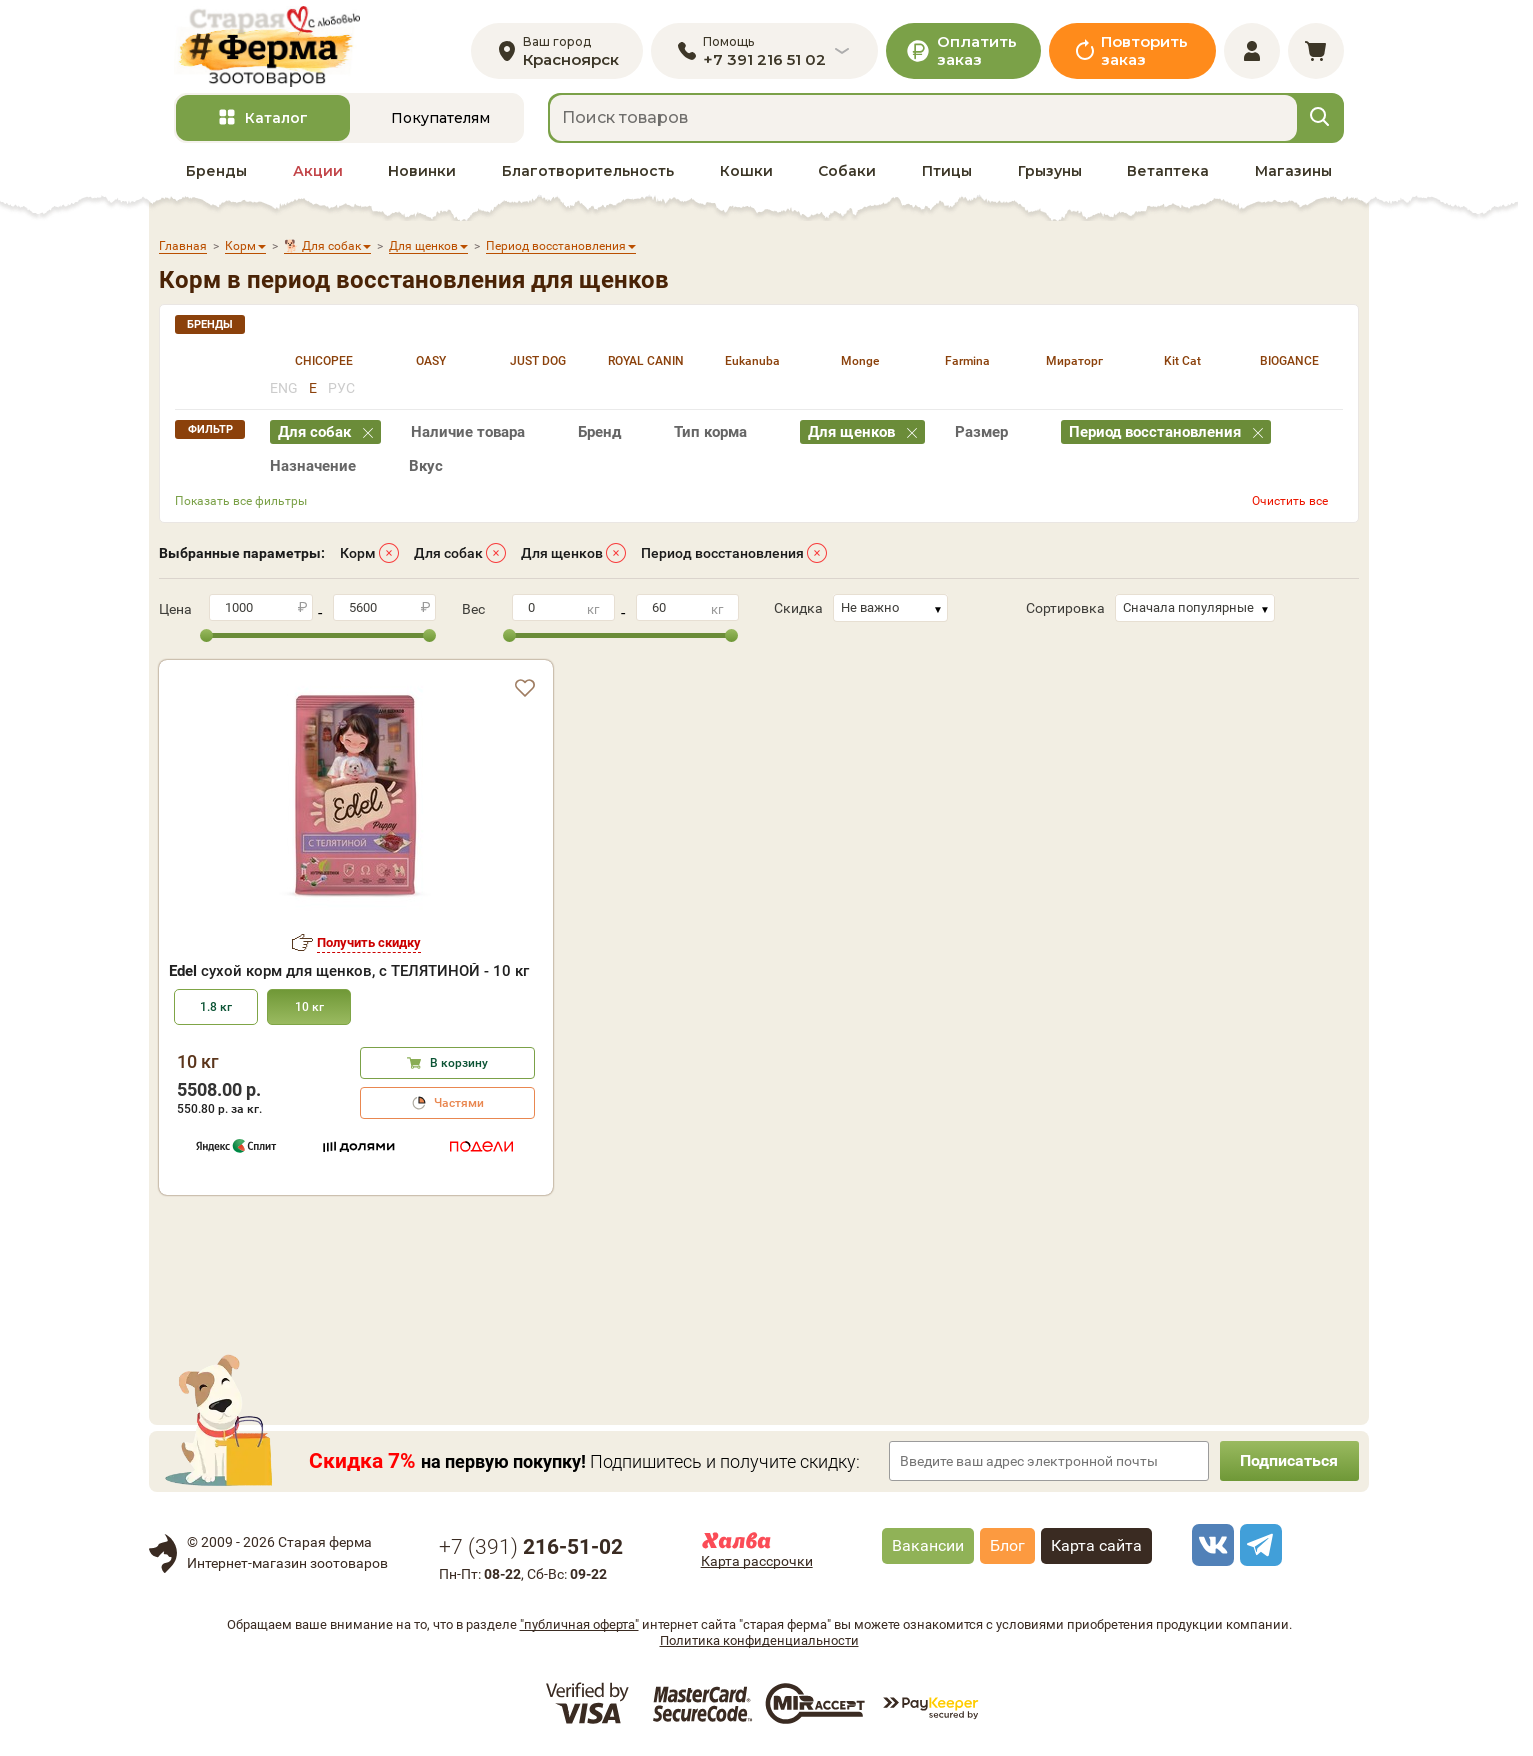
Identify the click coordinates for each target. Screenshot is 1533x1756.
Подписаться (1289, 1461)
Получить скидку (369, 942)
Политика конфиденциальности (759, 1640)
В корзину (459, 1064)
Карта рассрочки (757, 1562)
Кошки (746, 171)
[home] (267, 46)
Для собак (448, 553)
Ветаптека (1168, 171)
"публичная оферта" (579, 1624)
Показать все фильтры (241, 501)
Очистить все (1290, 501)
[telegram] (1258, 1546)
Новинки (422, 171)
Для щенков (562, 553)
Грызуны (1050, 171)
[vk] (1210, 1546)
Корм (358, 553)
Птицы (947, 171)
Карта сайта (1096, 1546)
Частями (459, 1104)
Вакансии (928, 1546)
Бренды (216, 171)
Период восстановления (722, 553)
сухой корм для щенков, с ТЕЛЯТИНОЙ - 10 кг (349, 972)
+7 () (531, 1548)
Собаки (847, 171)
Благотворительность (588, 171)
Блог (1007, 1546)
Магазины (1293, 171)
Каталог (276, 119)
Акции (318, 171)
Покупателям (440, 119)
